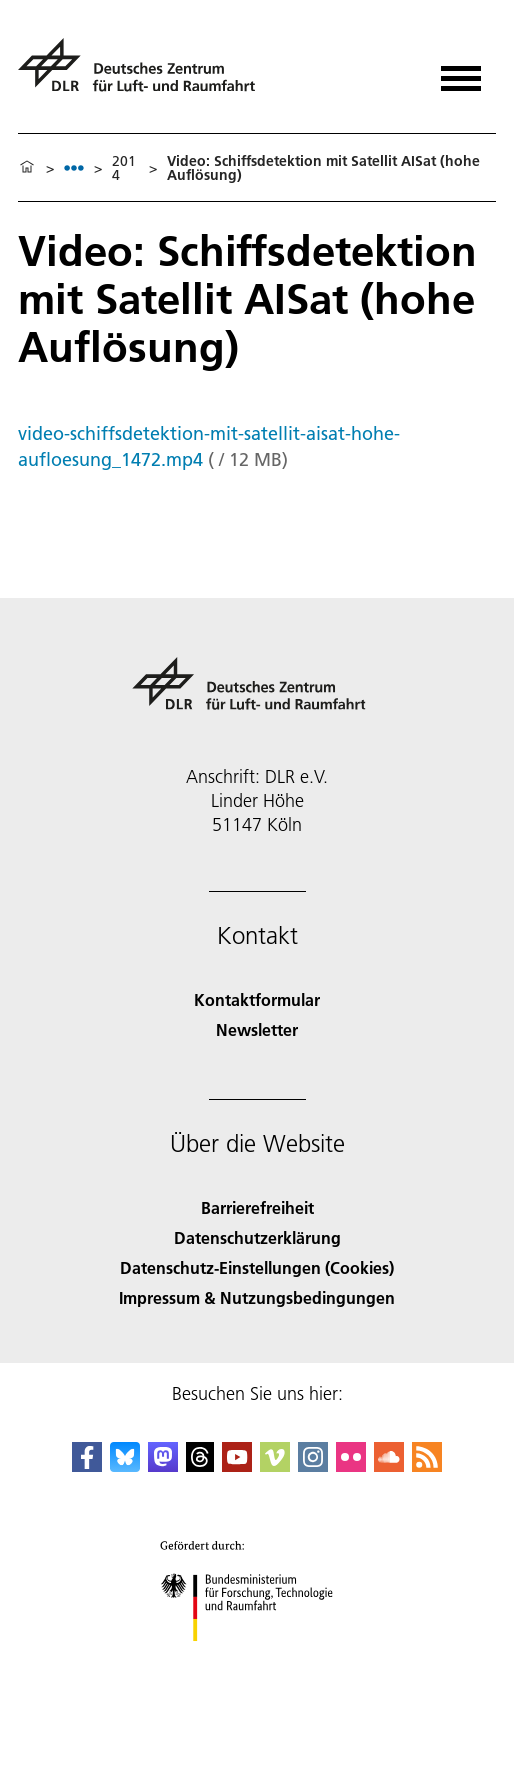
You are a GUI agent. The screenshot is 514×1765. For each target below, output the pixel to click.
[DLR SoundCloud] (389, 1465)
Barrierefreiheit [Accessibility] (257, 1207)
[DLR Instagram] (313, 1465)
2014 (124, 168)
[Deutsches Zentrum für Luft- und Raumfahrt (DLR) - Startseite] (144, 73)
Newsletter (257, 1029)
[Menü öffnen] (461, 71)
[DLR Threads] (200, 1465)
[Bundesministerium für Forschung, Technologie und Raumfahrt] (257, 1658)
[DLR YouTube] (237, 1465)
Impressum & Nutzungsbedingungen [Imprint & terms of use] (257, 1297)
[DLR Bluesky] (125, 1465)
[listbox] (74, 167)
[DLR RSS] (427, 1465)
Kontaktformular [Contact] (257, 999)
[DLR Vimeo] (275, 1465)
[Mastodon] (163, 1465)
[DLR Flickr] (351, 1465)
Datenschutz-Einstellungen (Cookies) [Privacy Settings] (257, 1267)
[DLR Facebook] (87, 1465)
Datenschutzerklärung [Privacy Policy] (257, 1237)
